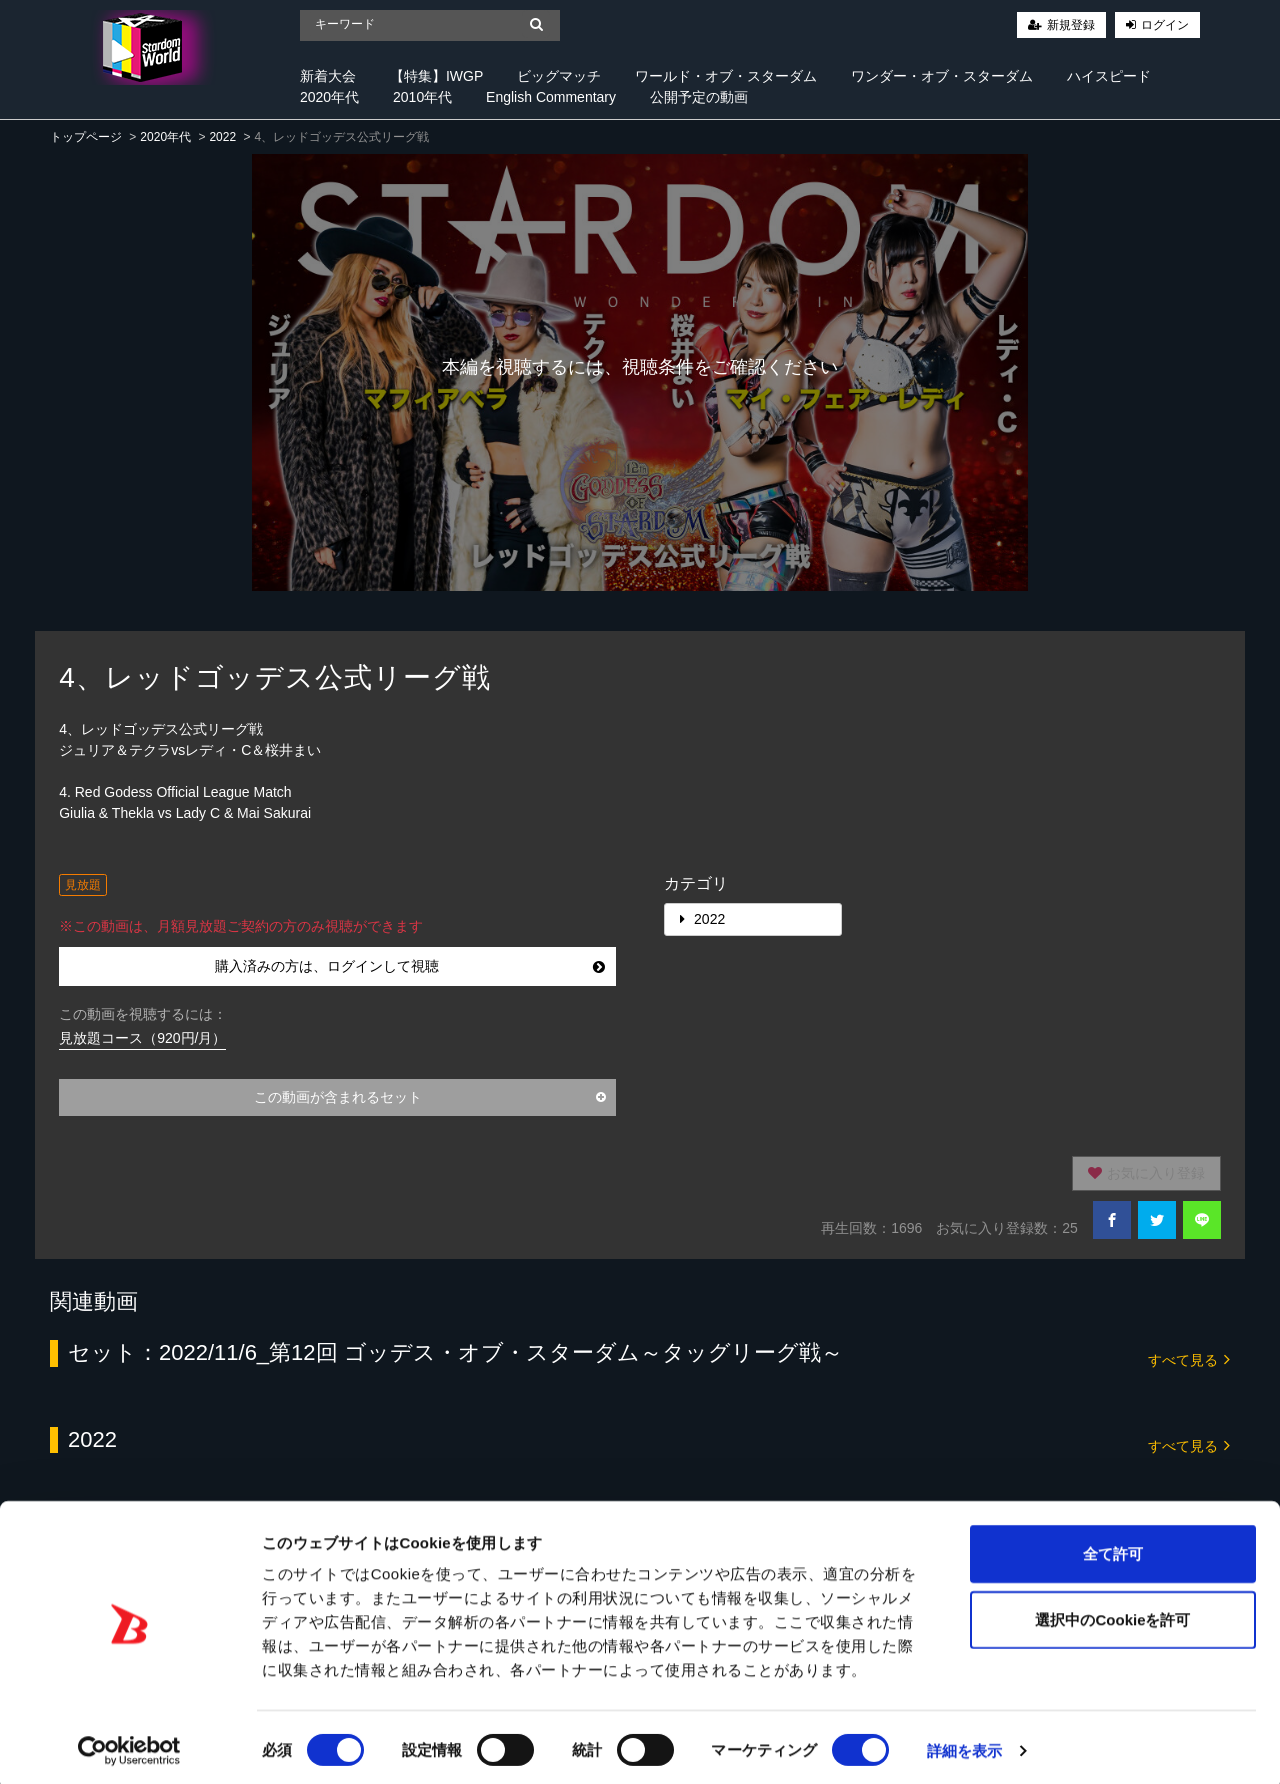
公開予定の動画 (699, 97)
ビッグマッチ (559, 76)
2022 (222, 137)
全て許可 (1113, 1547)
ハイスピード (1109, 76)
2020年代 (329, 97)
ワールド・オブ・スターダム (726, 76)
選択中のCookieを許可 (1112, 1613)
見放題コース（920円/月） (142, 1038)
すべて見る (1189, 1358)
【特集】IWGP (436, 76)
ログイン (1165, 25)
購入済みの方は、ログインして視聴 (410, 966)
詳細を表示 (965, 1744)
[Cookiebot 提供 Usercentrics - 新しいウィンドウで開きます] (129, 1745)
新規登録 (1071, 25)
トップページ (86, 137)
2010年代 (422, 97)
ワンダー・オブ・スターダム (942, 76)
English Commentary (551, 97)
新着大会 (328, 76)
